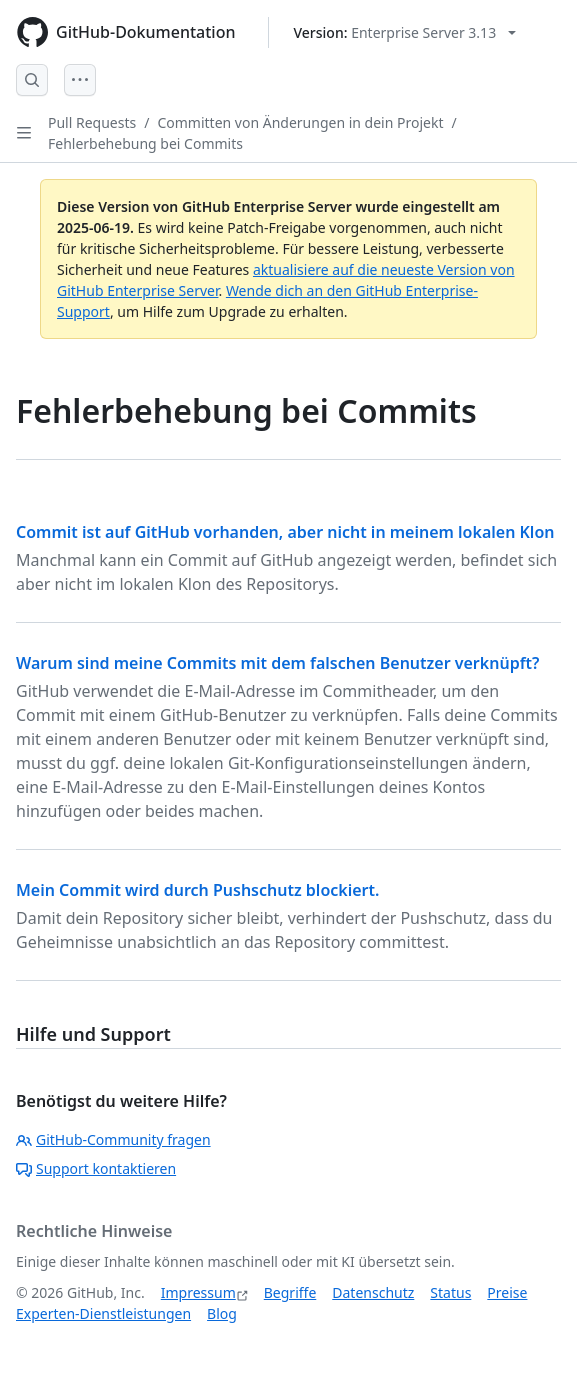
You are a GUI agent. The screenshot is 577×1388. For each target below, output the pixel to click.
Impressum (198, 1292)
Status (450, 1292)
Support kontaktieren (96, 1168)
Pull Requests (92, 122)
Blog (222, 1313)
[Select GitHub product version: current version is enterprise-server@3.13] (405, 32)
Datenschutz (373, 1292)
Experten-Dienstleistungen (103, 1313)
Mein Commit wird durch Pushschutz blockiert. (197, 890)
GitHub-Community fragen (113, 1139)
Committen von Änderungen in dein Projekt (300, 122)
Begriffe (290, 1292)
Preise (507, 1292)
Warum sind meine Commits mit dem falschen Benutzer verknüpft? (277, 663)
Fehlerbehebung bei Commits (145, 143)
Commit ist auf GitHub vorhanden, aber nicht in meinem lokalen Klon (285, 532)
